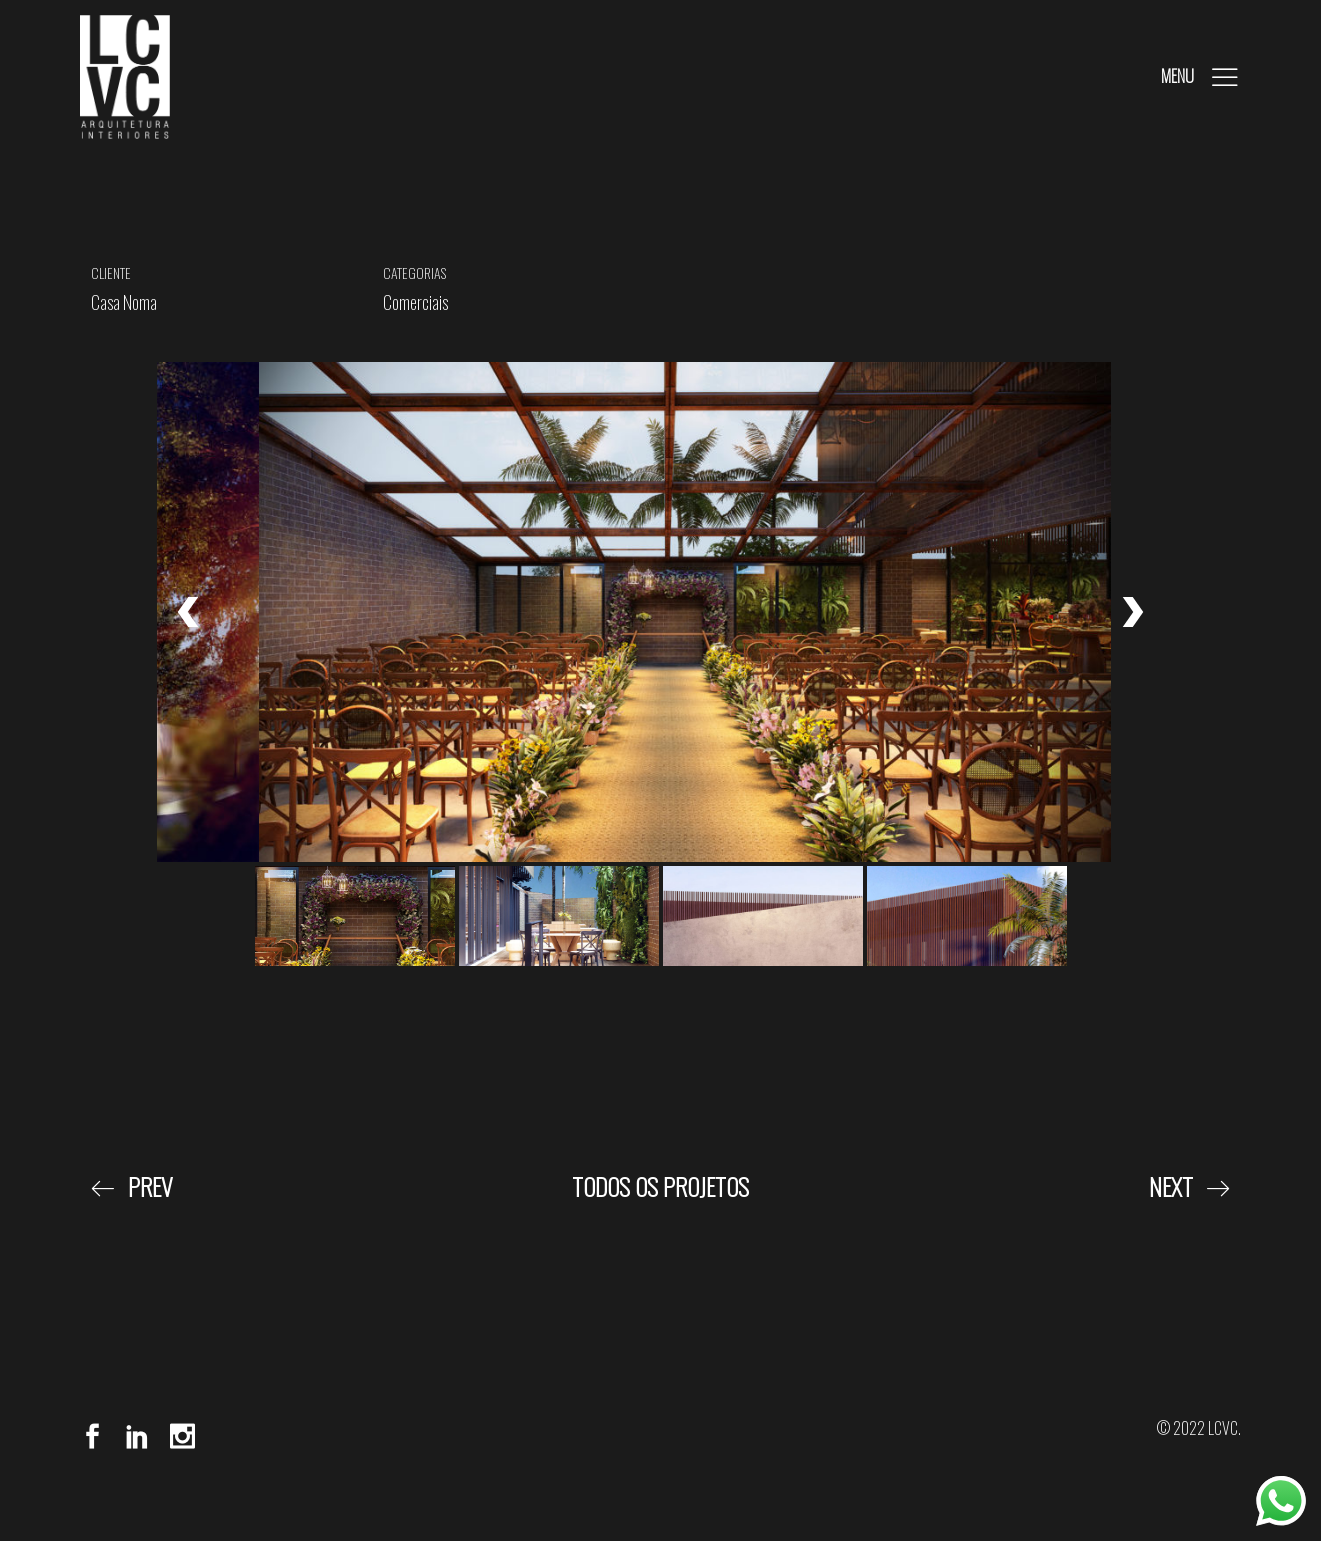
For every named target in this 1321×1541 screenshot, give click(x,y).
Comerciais (415, 302)
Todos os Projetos (660, 1186)
